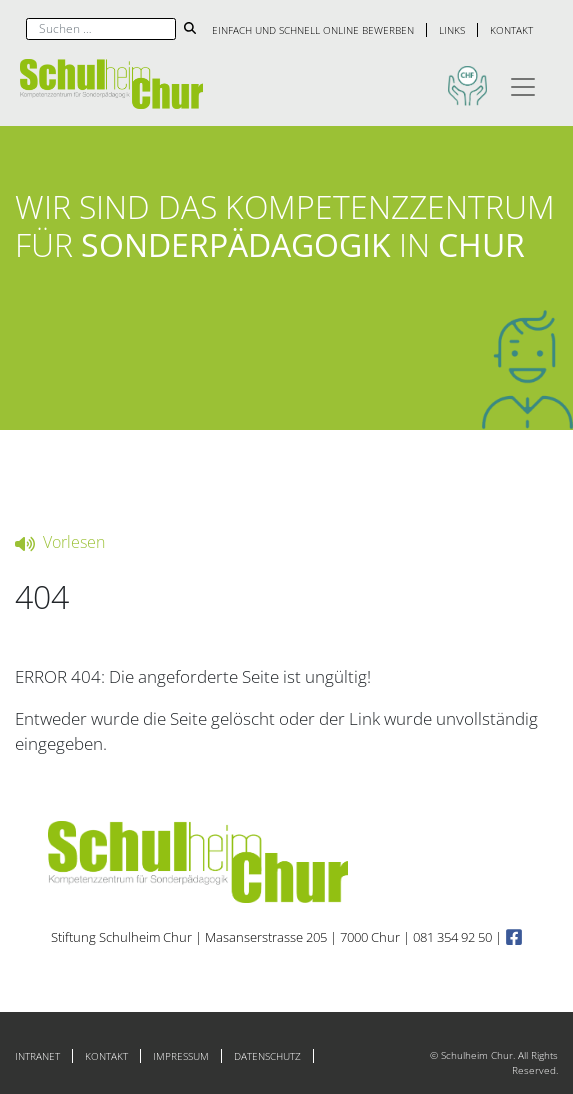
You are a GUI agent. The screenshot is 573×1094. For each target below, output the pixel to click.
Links (452, 30)
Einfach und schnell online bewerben (313, 30)
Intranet (37, 1056)
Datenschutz (267, 1056)
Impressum (181, 1056)
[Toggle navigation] (523, 84)
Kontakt (511, 30)
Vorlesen (60, 542)
